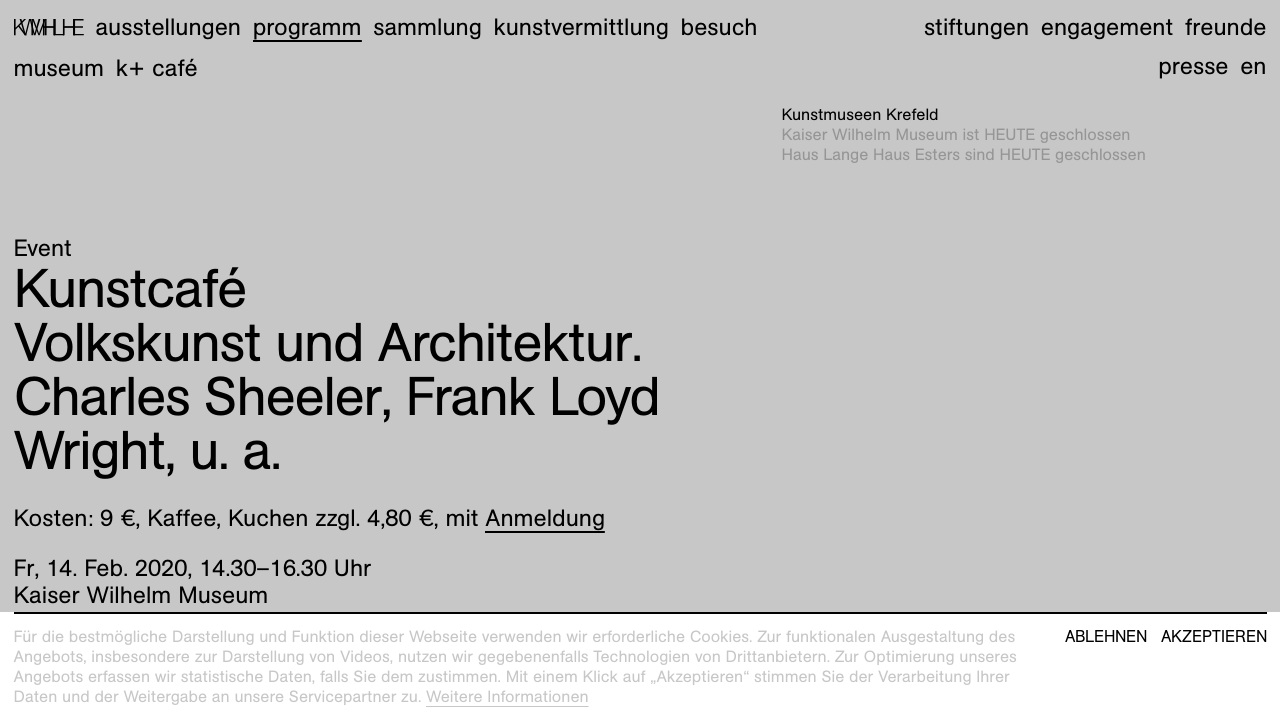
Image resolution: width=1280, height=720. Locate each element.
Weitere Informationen (507, 696)
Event (43, 248)
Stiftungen (976, 27)
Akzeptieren (1214, 637)
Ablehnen (1106, 637)
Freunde (1226, 27)
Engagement (1107, 27)
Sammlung (427, 27)
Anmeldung (545, 518)
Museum (59, 68)
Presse (1193, 66)
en (1253, 66)
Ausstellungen (168, 27)
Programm (307, 27)
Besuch (719, 27)
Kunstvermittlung (581, 27)
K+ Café (157, 68)
